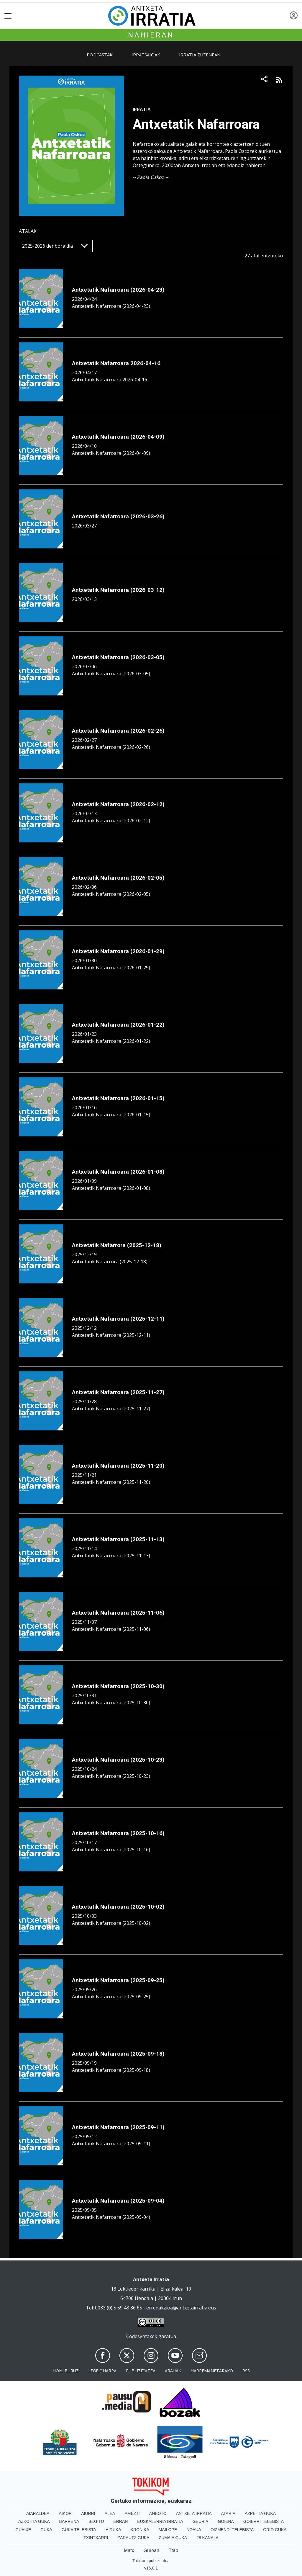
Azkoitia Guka (34, 2521)
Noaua (193, 2529)
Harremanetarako (212, 2371)
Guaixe (23, 2529)
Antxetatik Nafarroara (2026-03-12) (118, 590)
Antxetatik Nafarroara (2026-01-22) (118, 1024)
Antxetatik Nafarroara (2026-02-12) (118, 804)
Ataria (228, 2513)
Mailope (168, 2529)
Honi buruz (65, 2371)
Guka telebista (79, 2529)
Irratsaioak (146, 55)
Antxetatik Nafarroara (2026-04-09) (118, 436)
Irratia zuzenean (199, 55)
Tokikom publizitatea (151, 2560)
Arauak (173, 2371)
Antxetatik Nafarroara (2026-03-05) (118, 657)
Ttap (173, 2550)
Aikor (65, 2513)
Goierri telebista (263, 2521)
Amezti (131, 2513)
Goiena (226, 2521)
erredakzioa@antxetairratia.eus (181, 2307)
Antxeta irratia (194, 2513)
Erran (120, 2521)
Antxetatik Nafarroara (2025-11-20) (118, 1465)
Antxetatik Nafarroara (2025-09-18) (118, 2053)
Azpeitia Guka (260, 2513)
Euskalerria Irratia (160, 2521)
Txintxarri (95, 2537)
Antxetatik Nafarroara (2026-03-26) (118, 516)
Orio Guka (274, 2529)
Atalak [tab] (28, 231)
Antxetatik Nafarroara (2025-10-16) (118, 1833)
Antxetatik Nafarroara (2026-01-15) (118, 1098)
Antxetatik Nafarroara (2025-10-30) (118, 1686)
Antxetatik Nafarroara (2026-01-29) (118, 951)
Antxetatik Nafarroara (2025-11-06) (118, 1612)
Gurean (151, 2550)
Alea (110, 2513)
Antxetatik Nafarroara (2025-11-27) (118, 1392)
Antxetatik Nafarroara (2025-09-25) (118, 1980)
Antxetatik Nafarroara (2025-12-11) (118, 1318)
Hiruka (113, 2529)
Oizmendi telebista (232, 2529)
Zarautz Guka (133, 2537)
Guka (46, 2529)
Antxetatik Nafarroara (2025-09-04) (118, 2200)
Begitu (96, 2521)
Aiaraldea (38, 2513)
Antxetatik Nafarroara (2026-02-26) (118, 730)
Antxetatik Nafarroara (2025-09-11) (118, 2127)
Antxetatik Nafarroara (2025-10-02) (118, 1906)
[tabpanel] (151, 1242)
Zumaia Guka (173, 2537)
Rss (246, 2371)
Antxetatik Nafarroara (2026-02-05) (118, 877)
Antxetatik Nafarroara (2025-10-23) (118, 1759)
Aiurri (88, 2513)
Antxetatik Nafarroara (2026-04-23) (118, 289)
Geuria (201, 2521)
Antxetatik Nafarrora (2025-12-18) (116, 1245)
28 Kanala (207, 2537)
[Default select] (56, 246)
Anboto (158, 2513)
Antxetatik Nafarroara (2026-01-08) (118, 1171)
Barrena (69, 2521)
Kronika (140, 2529)
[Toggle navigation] (8, 16)
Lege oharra (102, 2371)
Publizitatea (140, 2371)
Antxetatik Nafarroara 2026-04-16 (116, 363)
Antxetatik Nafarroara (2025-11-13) (118, 1539)
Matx (129, 2550)
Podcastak (100, 55)
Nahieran (151, 35)
